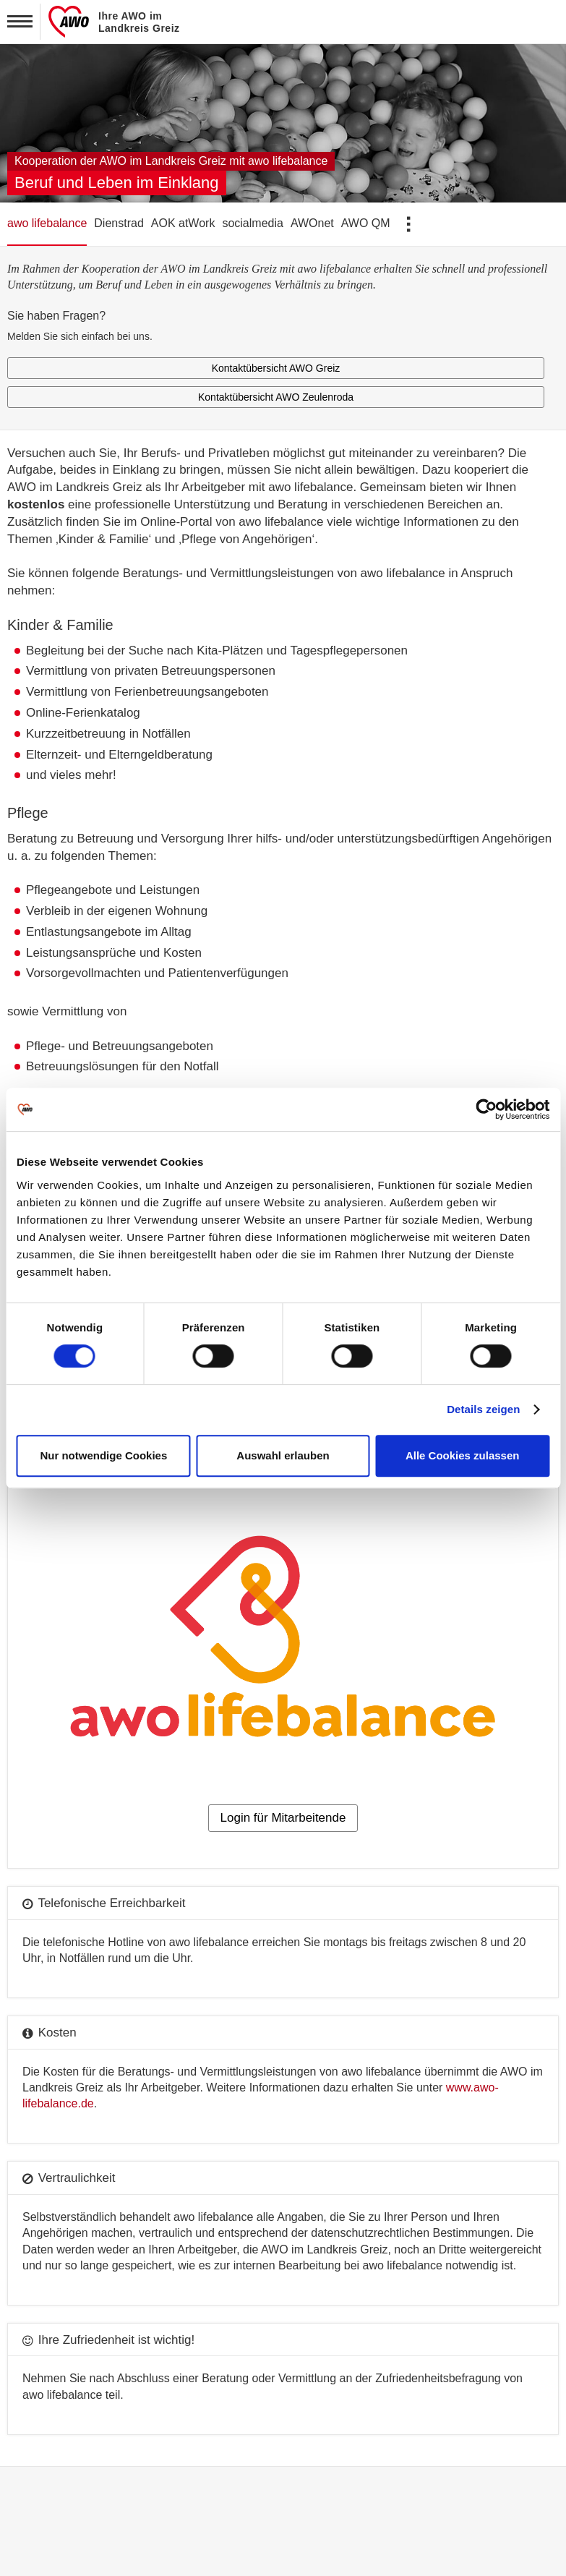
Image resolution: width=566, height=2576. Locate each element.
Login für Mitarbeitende (283, 1818)
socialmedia (252, 223)
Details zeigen (483, 1409)
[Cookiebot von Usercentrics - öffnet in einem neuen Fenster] (486, 1109)
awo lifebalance (47, 223)
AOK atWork (183, 223)
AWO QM (365, 223)
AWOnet (312, 223)
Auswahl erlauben (282, 1455)
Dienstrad (118, 223)
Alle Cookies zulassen (463, 1455)
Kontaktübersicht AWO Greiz (276, 368)
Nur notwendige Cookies (103, 1455)
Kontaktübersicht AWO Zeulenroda (275, 397)
